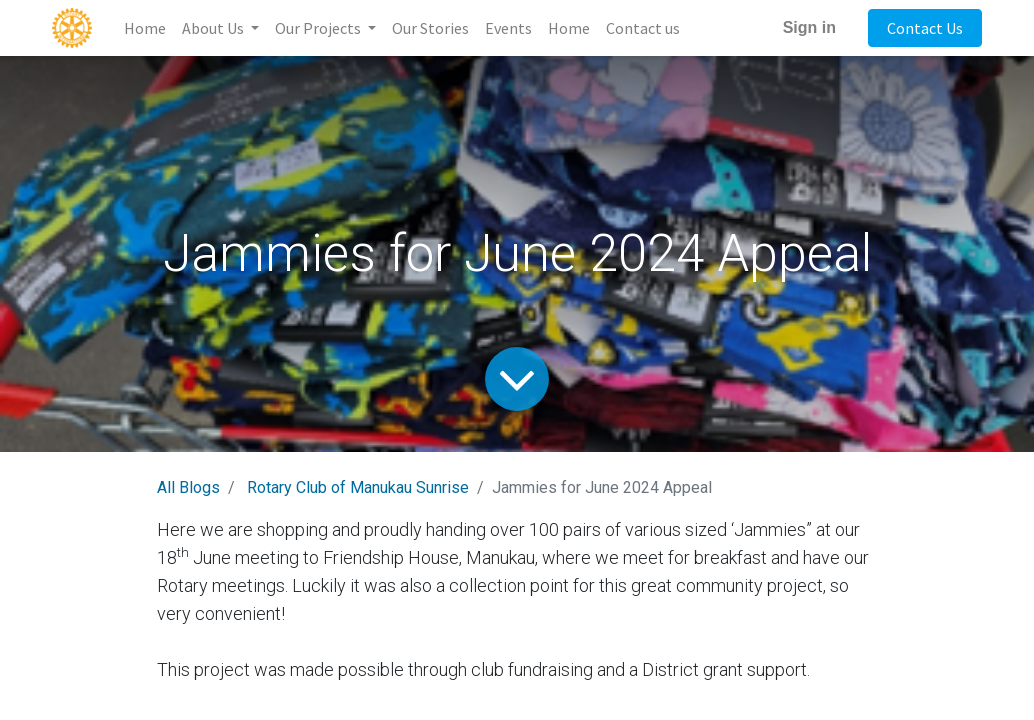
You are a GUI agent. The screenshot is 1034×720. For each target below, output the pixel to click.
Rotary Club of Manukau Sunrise (358, 487)
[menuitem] (145, 28)
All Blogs (188, 487)
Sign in (809, 27)
